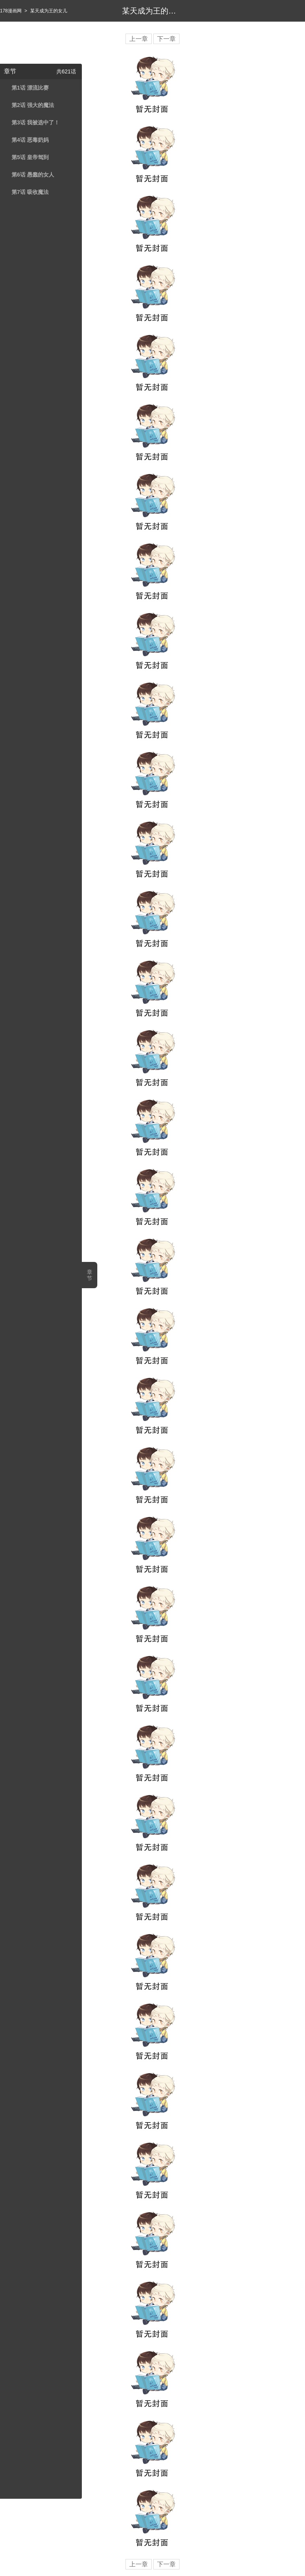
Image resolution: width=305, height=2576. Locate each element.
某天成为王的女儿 (48, 11)
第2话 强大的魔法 (33, 105)
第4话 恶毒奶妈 (30, 140)
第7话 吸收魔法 (30, 192)
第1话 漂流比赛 (30, 88)
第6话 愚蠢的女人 (33, 175)
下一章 (166, 39)
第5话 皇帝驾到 (30, 157)
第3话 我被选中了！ (35, 122)
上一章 (138, 39)
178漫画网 (11, 11)
